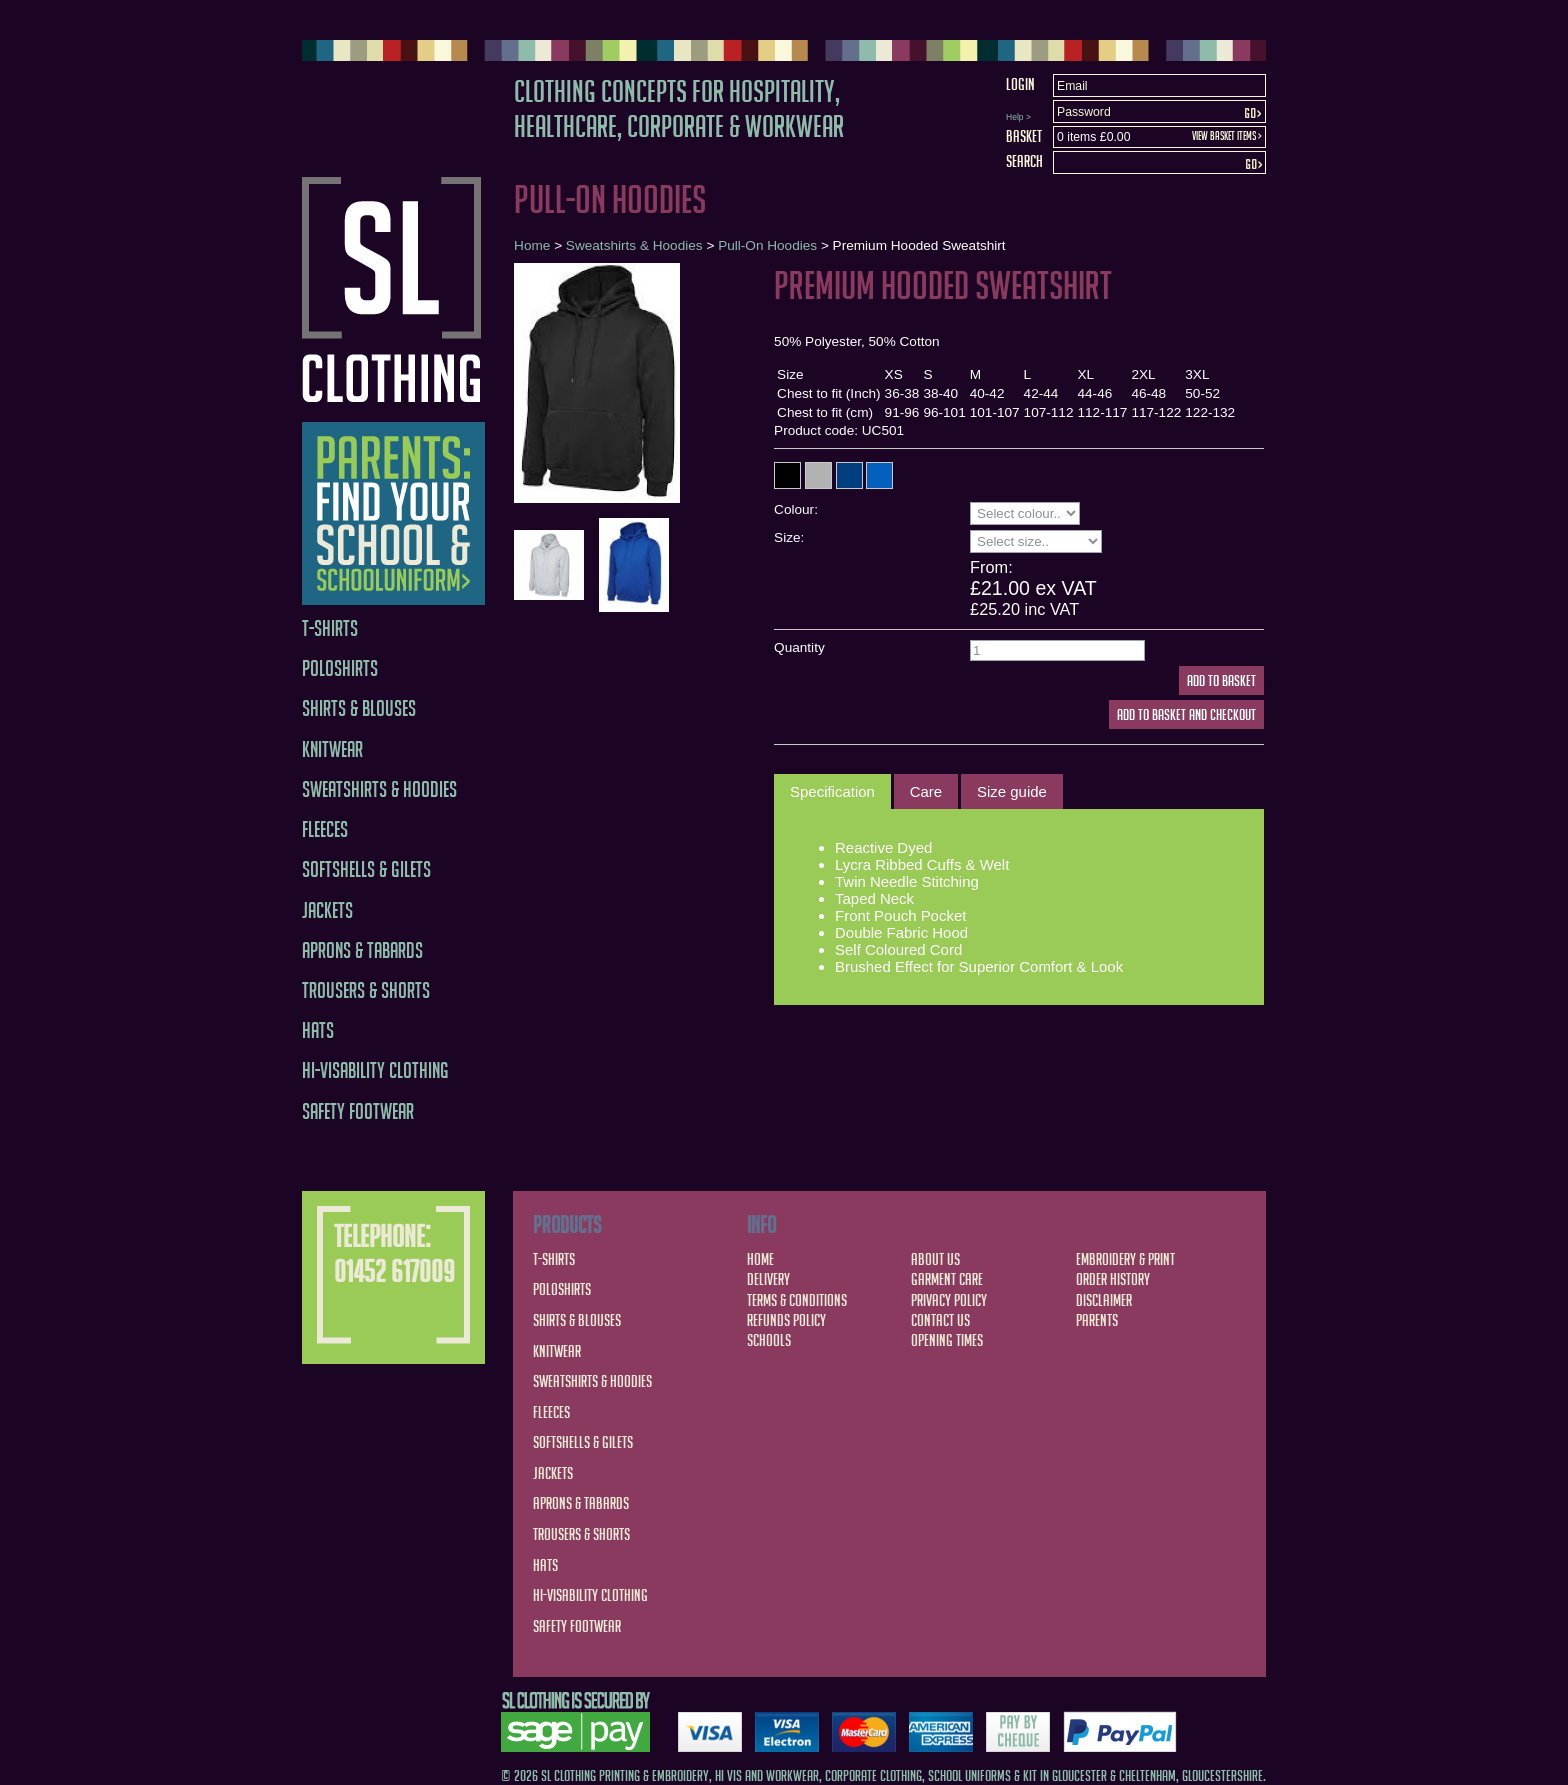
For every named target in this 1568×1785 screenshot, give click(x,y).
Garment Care (947, 1279)
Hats (318, 1030)
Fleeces (325, 829)
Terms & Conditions (797, 1300)
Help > (1018, 117)
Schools (769, 1340)
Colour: (796, 509)
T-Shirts (330, 628)
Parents (1097, 1320)
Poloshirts (340, 668)
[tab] (832, 792)
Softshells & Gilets (366, 869)
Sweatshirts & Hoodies (379, 789)
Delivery (768, 1279)
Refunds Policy (786, 1320)
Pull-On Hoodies (767, 245)
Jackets (327, 910)
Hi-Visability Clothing (375, 1070)
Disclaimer (1104, 1300)
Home (532, 245)
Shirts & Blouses (359, 708)
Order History (1113, 1279)
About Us (935, 1259)
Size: (789, 537)
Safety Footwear (358, 1111)
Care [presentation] (926, 791)
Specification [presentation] (832, 791)
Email (1072, 86)
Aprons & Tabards (362, 950)
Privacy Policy (949, 1300)
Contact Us (940, 1320)
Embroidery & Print (1125, 1259)
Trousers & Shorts (366, 990)
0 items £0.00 (1093, 137)
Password (1084, 112)
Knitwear (332, 749)
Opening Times (947, 1340)
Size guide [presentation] (1012, 791)
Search (1024, 161)
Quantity (799, 647)
